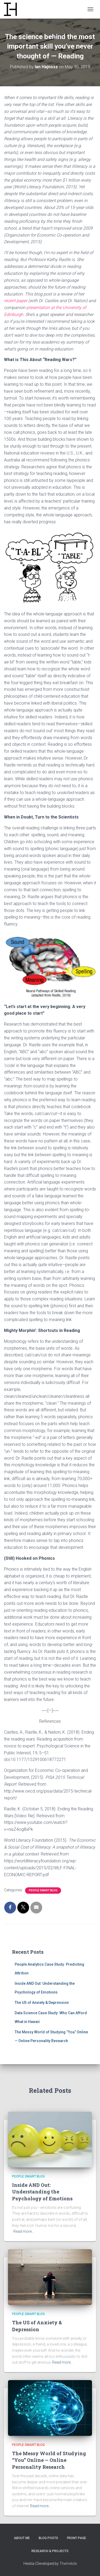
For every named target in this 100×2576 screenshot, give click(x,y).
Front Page (76, 2538)
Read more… (23, 2231)
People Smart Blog (43, 1890)
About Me (22, 2538)
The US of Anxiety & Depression (42, 2002)
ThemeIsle (68, 2563)
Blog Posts (48, 2538)
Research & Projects (50, 2551)
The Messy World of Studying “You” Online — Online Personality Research (49, 2460)
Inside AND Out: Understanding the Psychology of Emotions (42, 2191)
